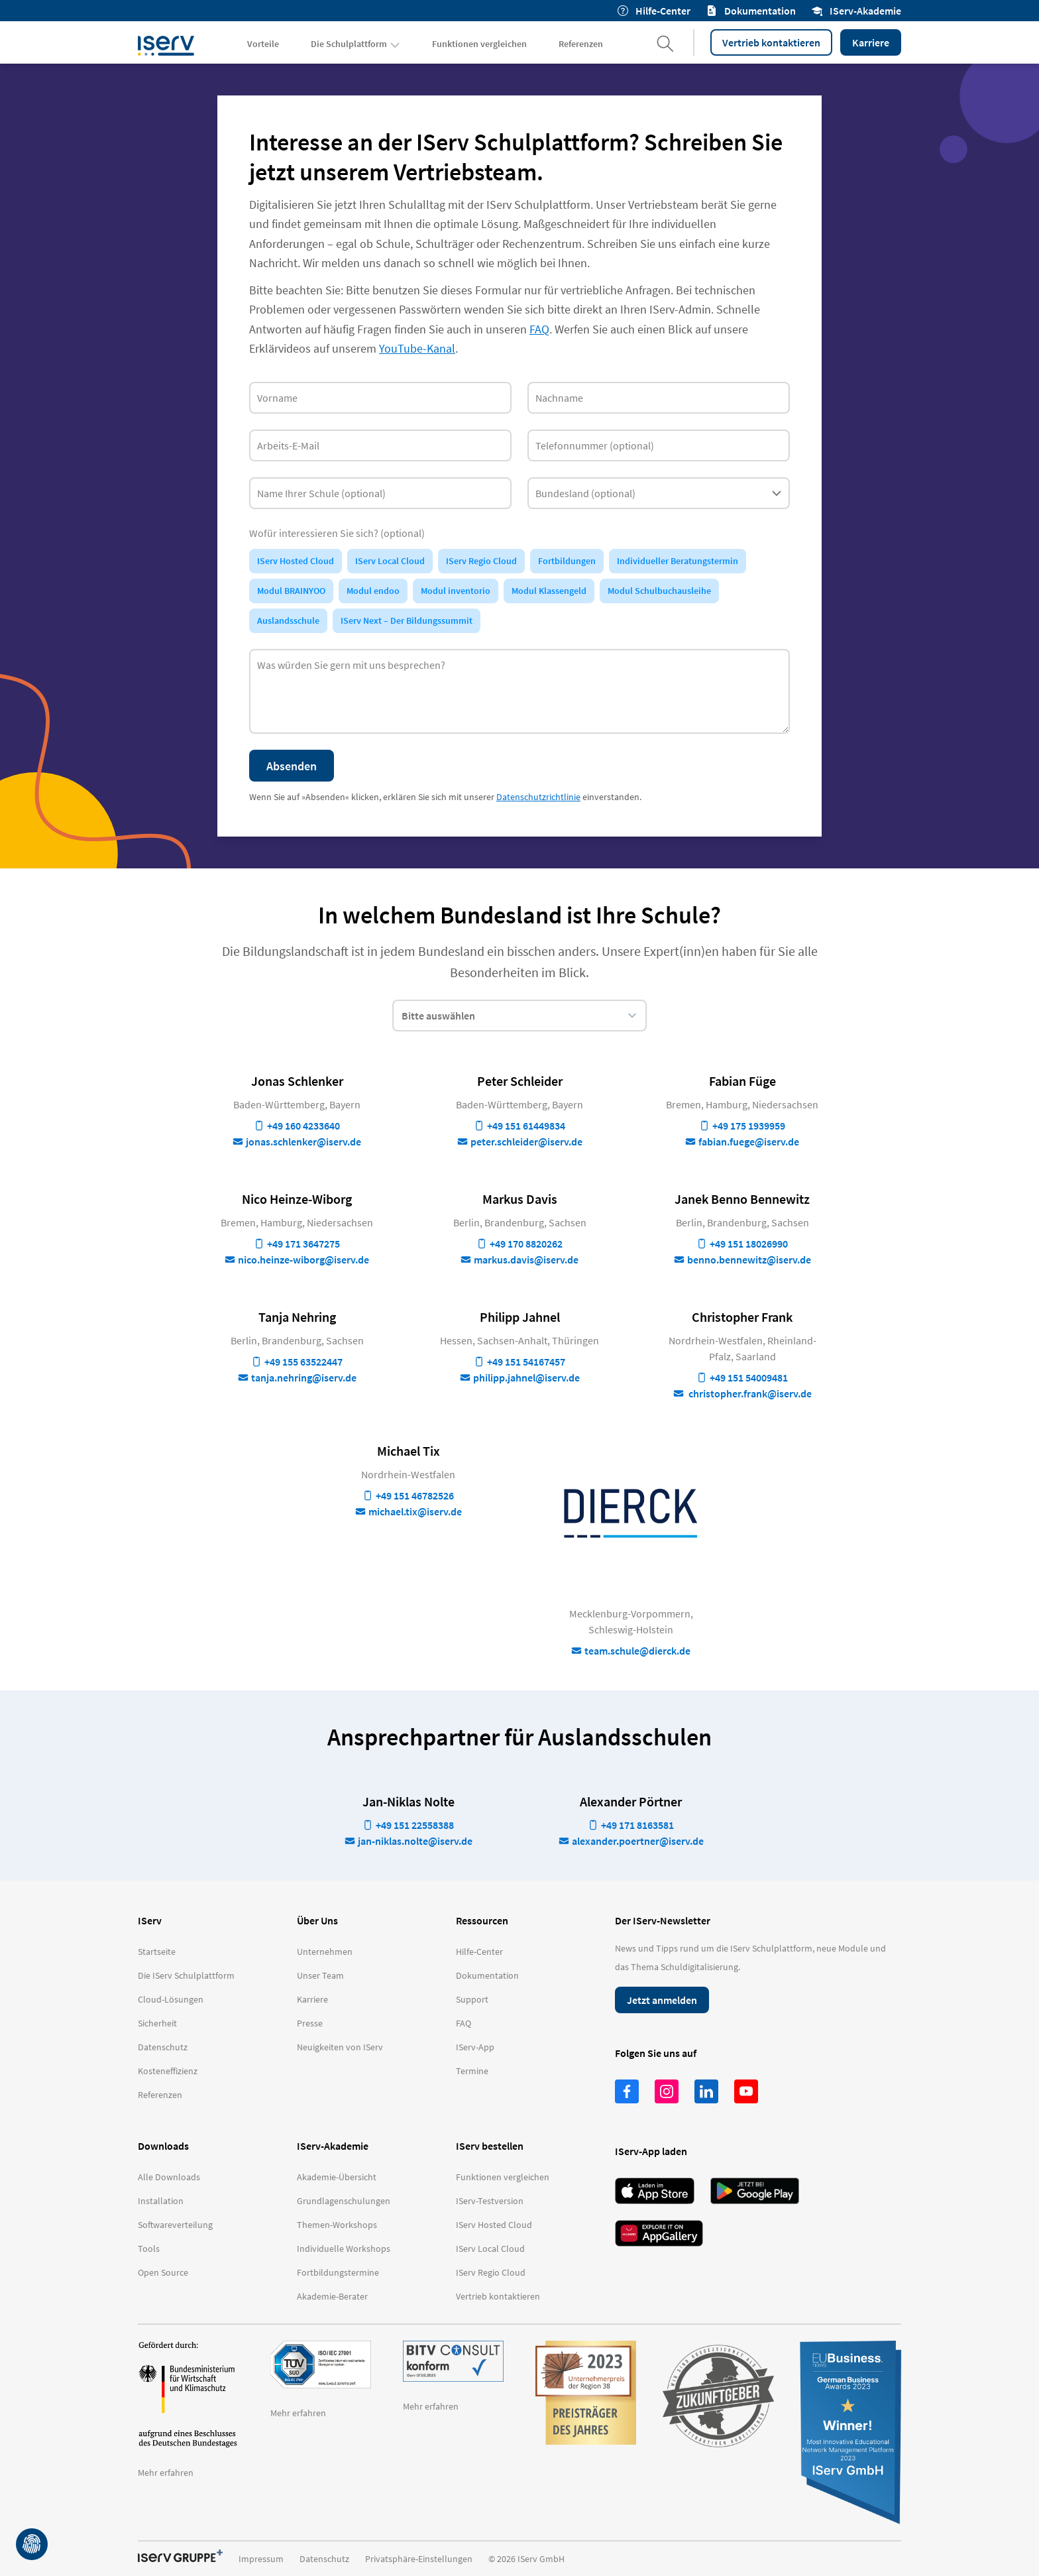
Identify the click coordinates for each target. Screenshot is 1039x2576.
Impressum (261, 2559)
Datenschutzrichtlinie (538, 797)
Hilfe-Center (654, 10)
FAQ (539, 329)
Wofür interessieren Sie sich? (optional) (337, 533)
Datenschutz (324, 2559)
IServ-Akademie (856, 10)
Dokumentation (751, 10)
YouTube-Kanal (417, 348)
